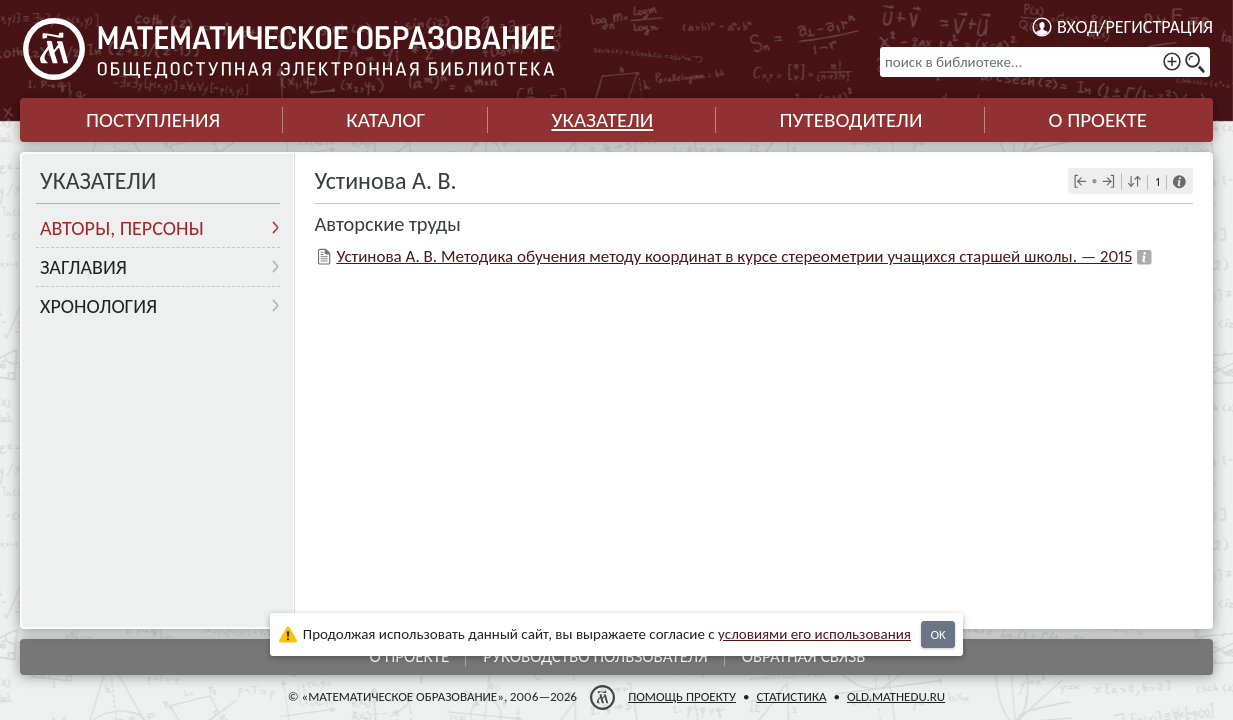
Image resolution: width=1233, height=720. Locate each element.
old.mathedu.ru (896, 696)
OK (937, 634)
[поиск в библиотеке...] (1045, 62)
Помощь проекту (682, 696)
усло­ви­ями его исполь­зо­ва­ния (814, 634)
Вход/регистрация (1135, 27)
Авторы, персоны (122, 228)
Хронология (98, 306)
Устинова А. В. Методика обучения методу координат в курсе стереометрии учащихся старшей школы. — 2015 (734, 256)
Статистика (791, 696)
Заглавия (83, 267)
